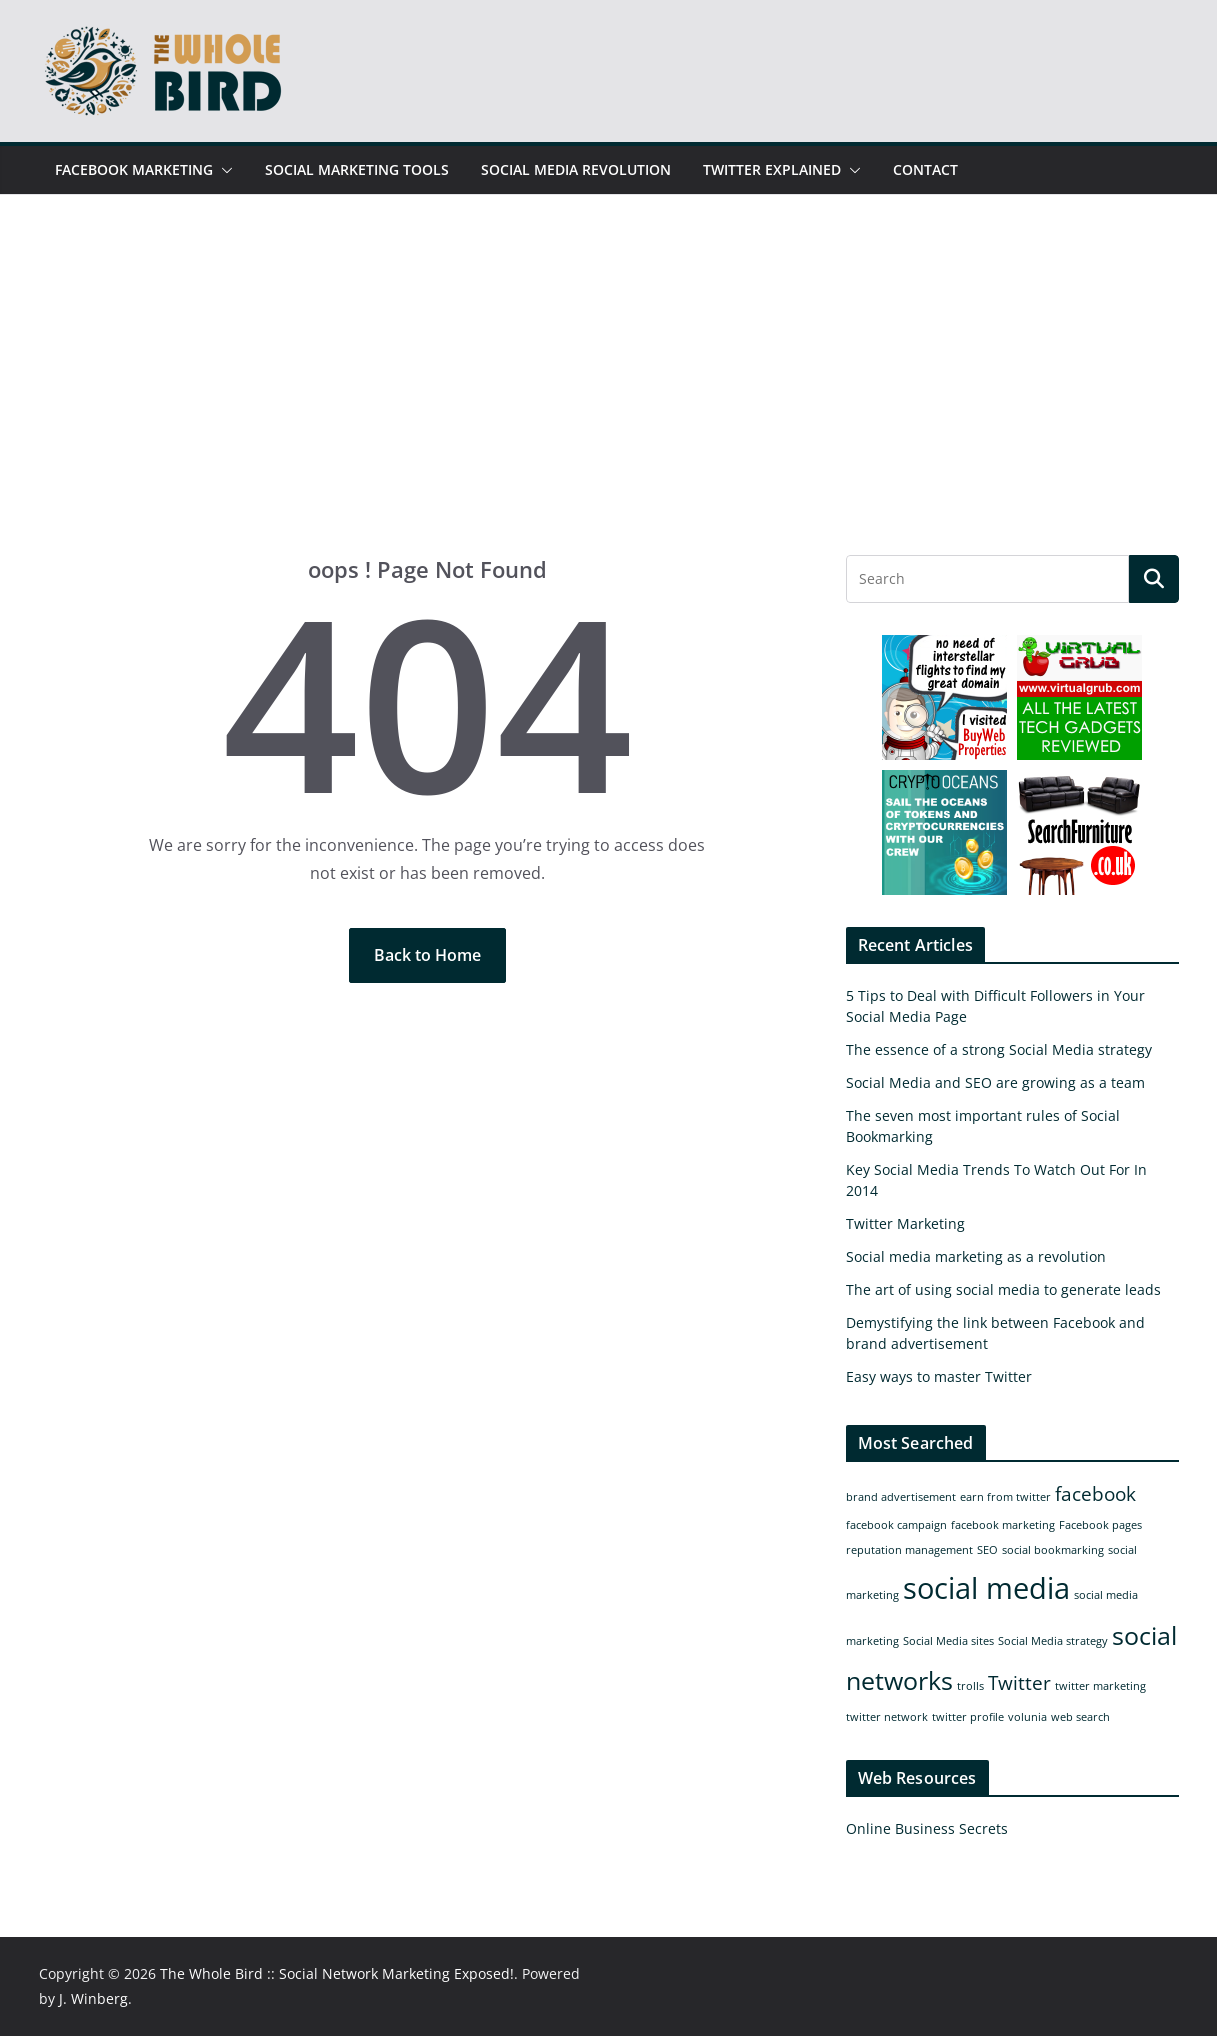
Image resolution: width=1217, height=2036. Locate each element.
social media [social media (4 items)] (986, 1588)
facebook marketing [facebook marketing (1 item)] (1003, 1525)
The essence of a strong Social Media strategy (999, 1049)
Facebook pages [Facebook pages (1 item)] (1100, 1525)
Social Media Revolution (576, 169)
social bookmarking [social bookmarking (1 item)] (1053, 1550)
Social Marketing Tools (357, 169)
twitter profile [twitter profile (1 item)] (968, 1717)
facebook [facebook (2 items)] (1095, 1494)
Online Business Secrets (927, 1828)
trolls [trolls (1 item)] (970, 1686)
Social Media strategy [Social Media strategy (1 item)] (1053, 1641)
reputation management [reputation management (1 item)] (909, 1550)
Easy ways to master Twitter (939, 1376)
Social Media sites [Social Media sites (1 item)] (948, 1641)
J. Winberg (93, 1998)
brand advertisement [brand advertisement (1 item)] (901, 1497)
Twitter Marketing (905, 1223)
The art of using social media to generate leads (1003, 1289)
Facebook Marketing (134, 169)
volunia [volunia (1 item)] (1027, 1717)
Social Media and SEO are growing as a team (995, 1082)
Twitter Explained (772, 169)
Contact (925, 169)
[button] (223, 170)
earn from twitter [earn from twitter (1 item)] (1005, 1497)
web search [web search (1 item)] (1080, 1717)
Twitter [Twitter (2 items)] (1019, 1683)
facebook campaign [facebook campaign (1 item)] (896, 1525)
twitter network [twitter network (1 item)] (887, 1717)
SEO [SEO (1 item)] (987, 1550)
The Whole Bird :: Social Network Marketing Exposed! (337, 1973)
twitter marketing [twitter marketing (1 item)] (1100, 1686)
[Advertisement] (609, 405)
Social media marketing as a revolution (976, 1256)
